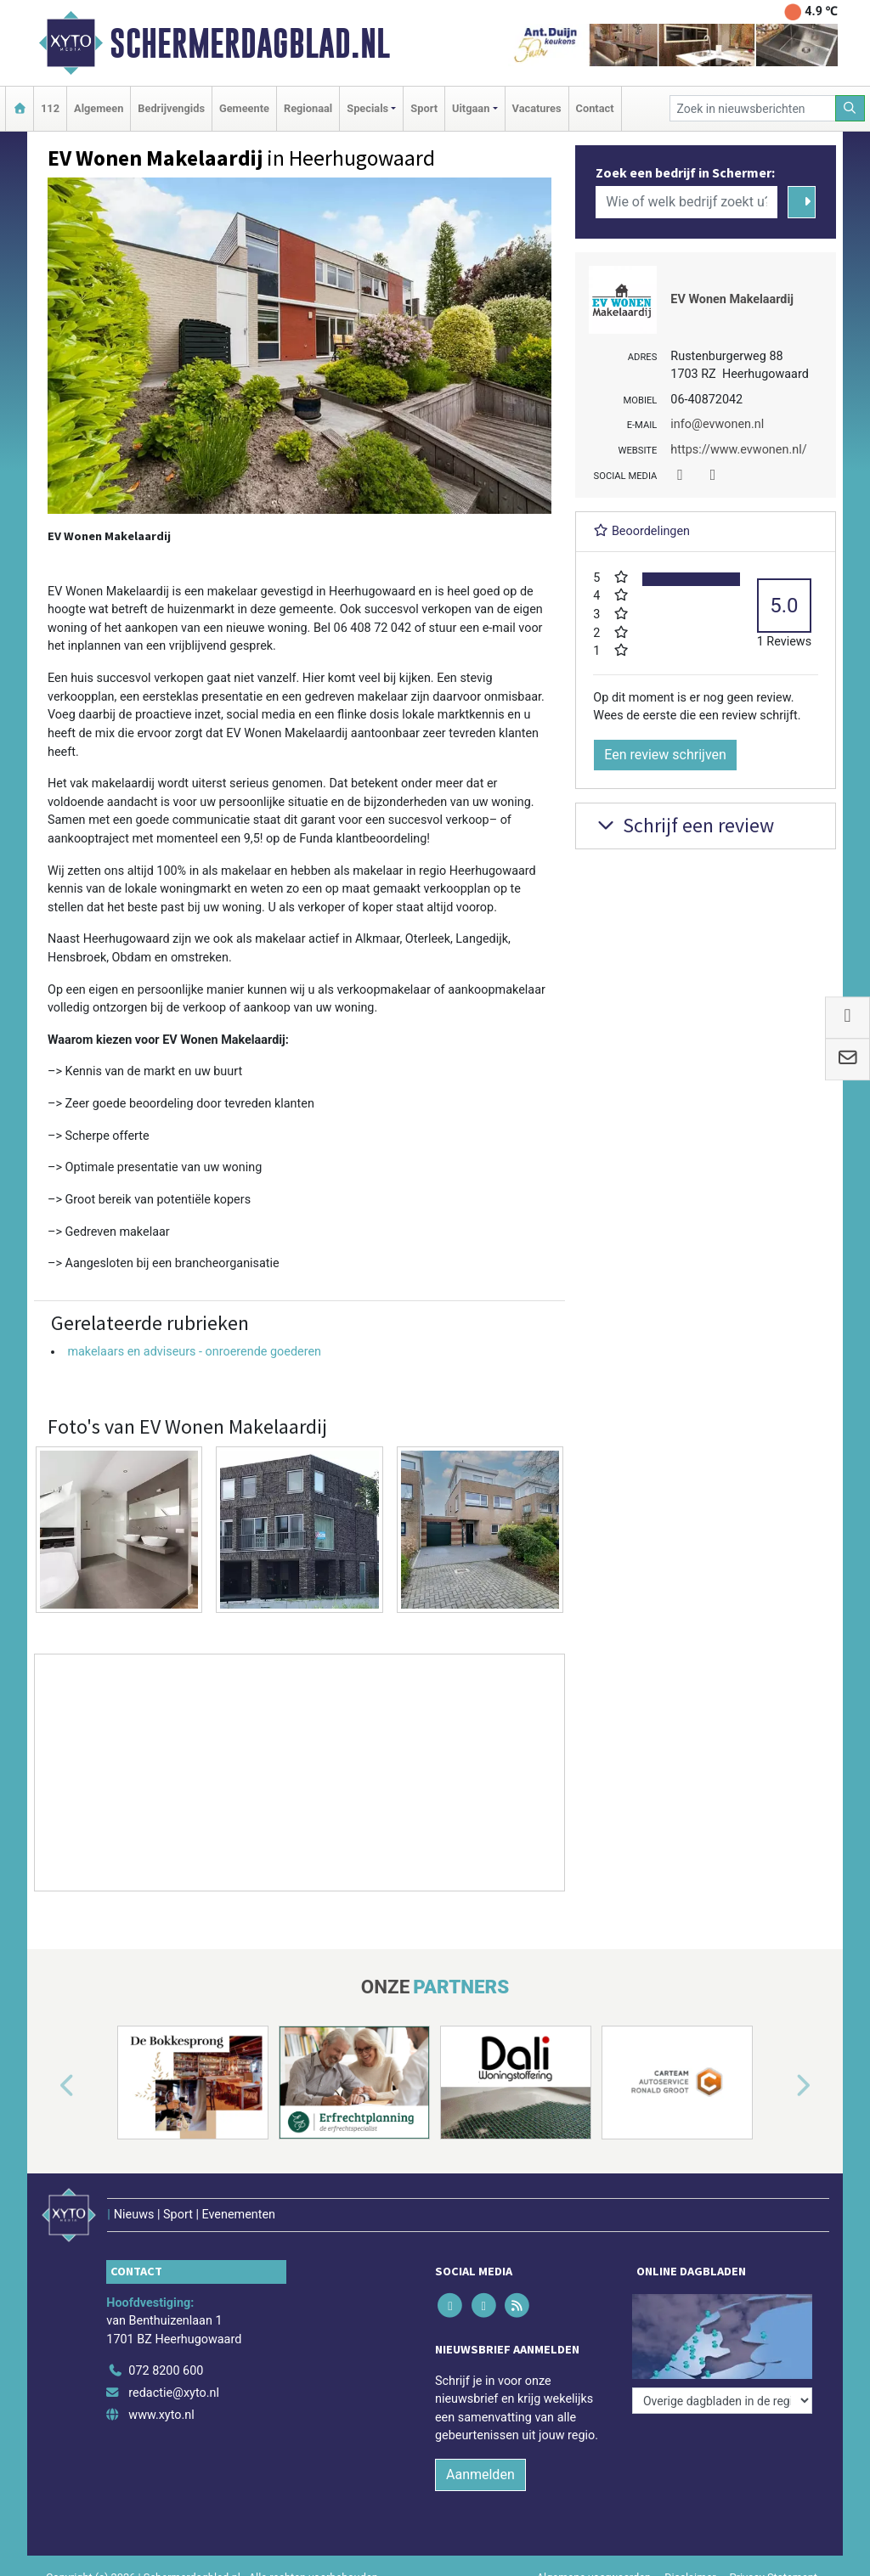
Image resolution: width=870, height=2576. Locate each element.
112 (50, 108)
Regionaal (308, 108)
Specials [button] (367, 108)
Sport (424, 108)
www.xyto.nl (161, 2415)
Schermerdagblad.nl (250, 43)
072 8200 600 (165, 2371)
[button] (47, 2086)
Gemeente (244, 108)
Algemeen (98, 108)
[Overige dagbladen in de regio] (722, 2400)
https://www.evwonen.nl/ (738, 449)
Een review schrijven (665, 755)
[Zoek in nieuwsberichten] (752, 108)
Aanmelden (480, 2474)
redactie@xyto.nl (173, 2393)
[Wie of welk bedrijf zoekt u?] (686, 202)
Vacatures (537, 108)
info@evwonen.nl (717, 424)
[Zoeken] (850, 108)
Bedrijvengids (171, 108)
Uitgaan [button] (470, 108)
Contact (595, 108)
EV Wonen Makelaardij (732, 299)
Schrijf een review (683, 825)
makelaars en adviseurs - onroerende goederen (194, 1351)
